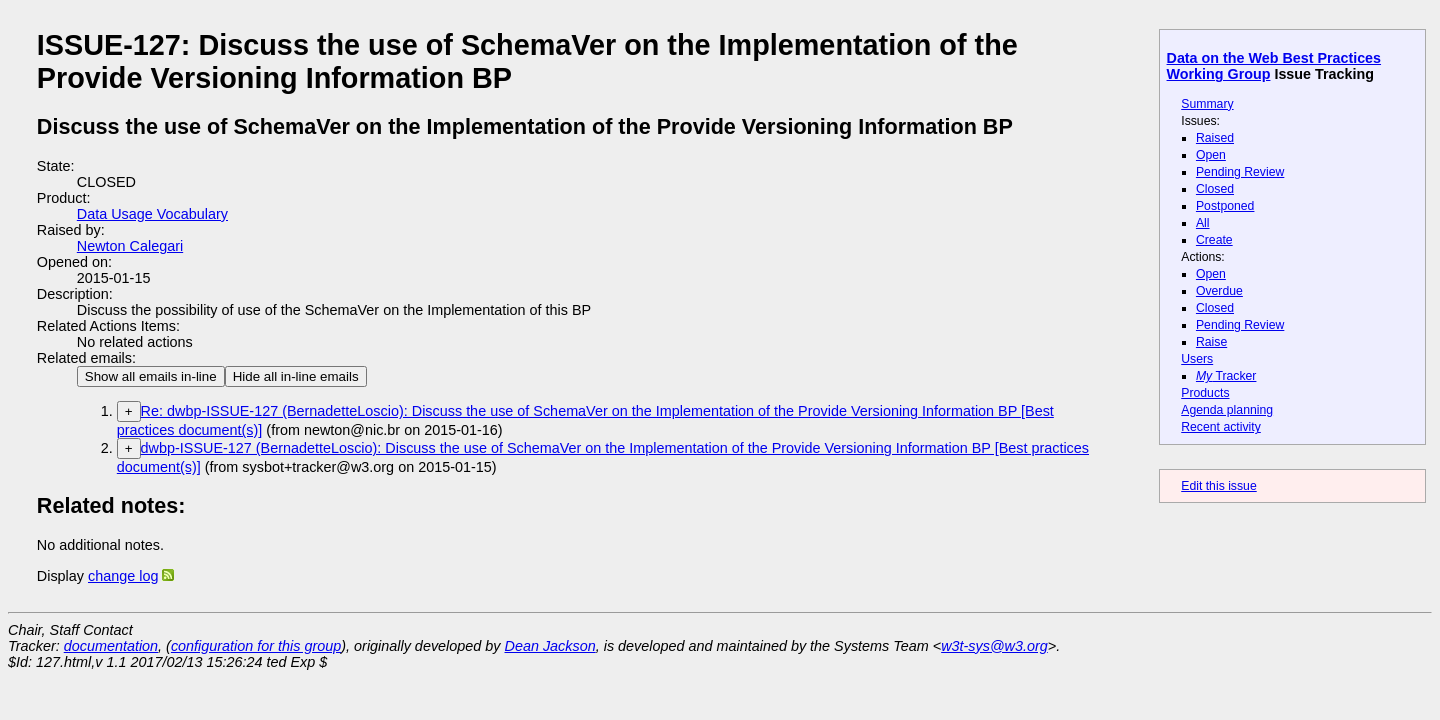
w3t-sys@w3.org (994, 646)
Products (1205, 393)
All (1203, 223)
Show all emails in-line (151, 376)
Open (1211, 155)
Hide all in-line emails (296, 376)
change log (123, 576)
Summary (1207, 104)
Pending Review (1240, 172)
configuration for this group (256, 646)
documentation (111, 646)
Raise (1211, 342)
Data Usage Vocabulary (152, 214)
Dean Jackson (550, 646)
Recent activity (1221, 427)
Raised (1215, 138)
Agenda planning (1227, 410)
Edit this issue (1218, 486)
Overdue (1219, 291)
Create (1214, 240)
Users (1197, 359)
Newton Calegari (130, 246)
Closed (1215, 189)
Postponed (1225, 206)
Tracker (1226, 376)
